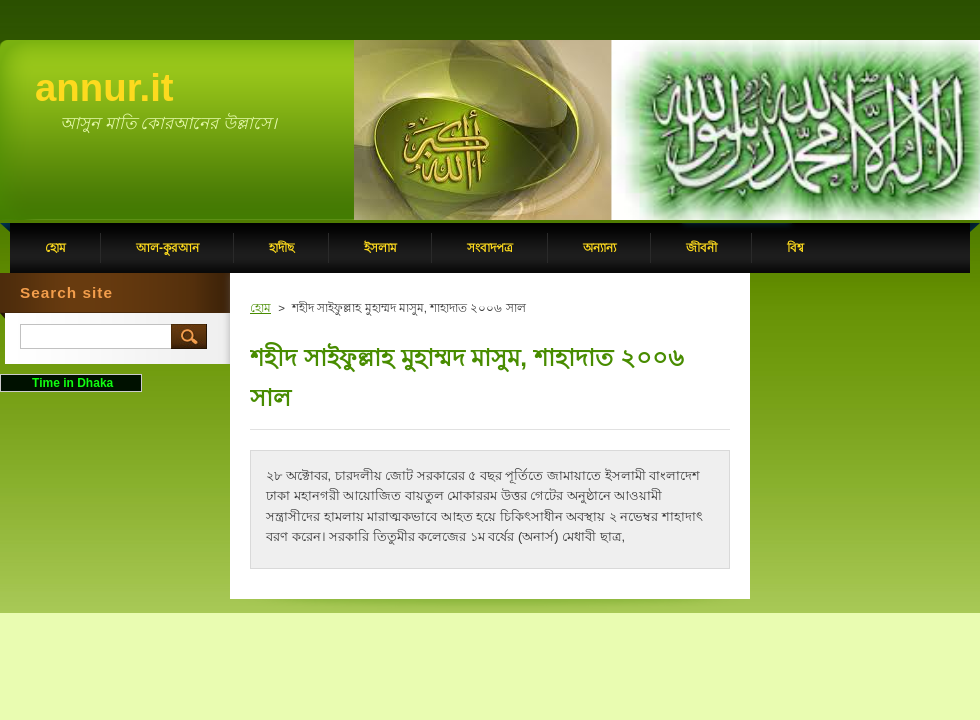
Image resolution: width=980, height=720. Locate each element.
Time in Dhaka (71, 383)
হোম (260, 308)
